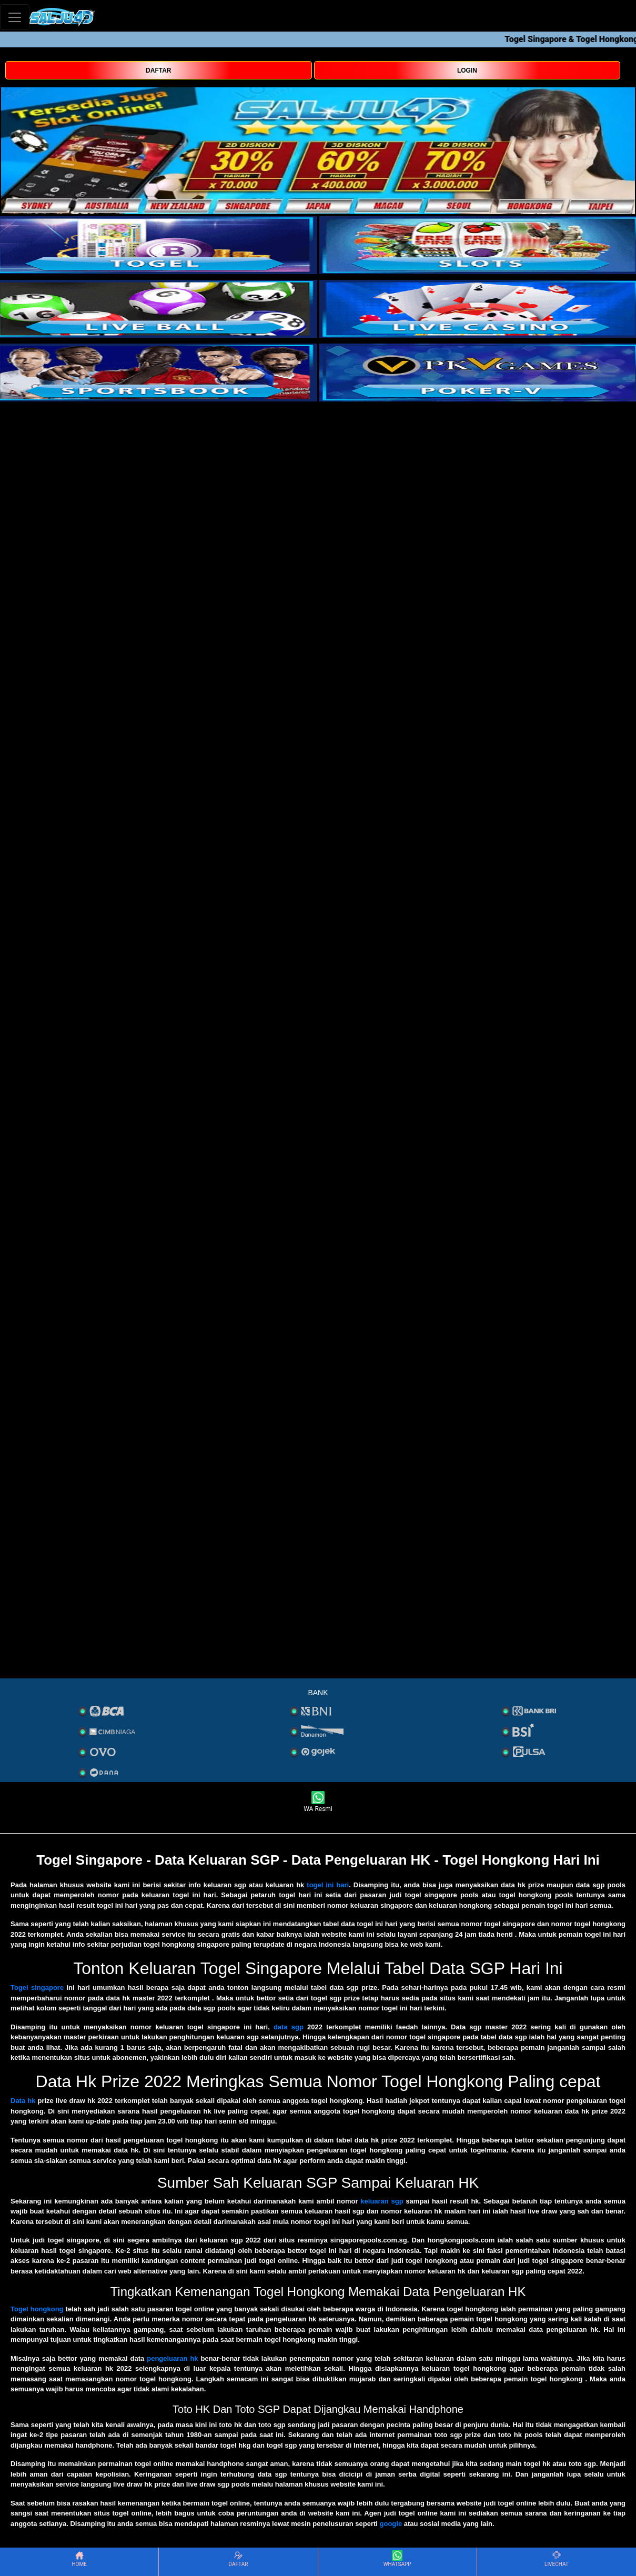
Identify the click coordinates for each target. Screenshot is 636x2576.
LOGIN (467, 70)
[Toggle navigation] (14, 17)
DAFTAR (158, 70)
